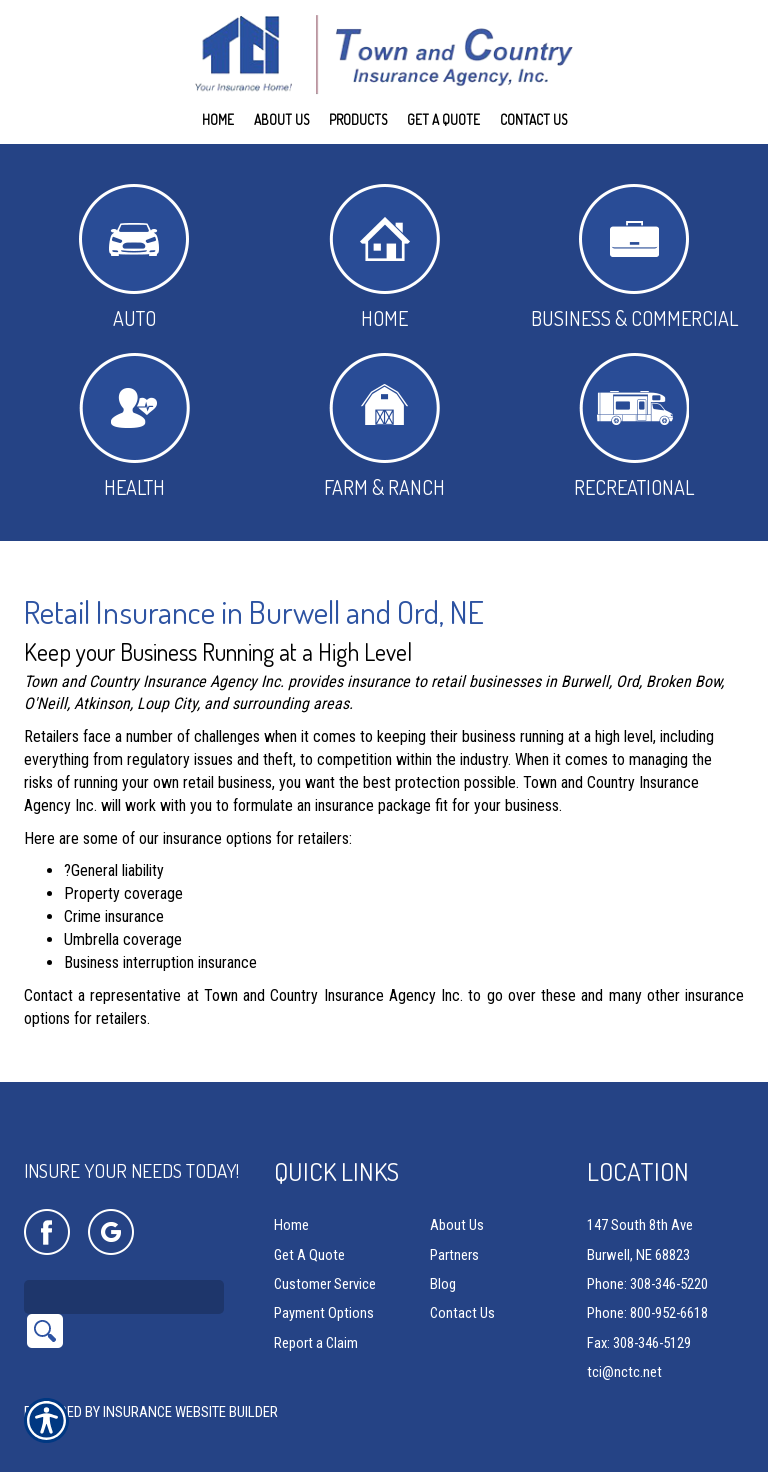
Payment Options (324, 1287)
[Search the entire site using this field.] (124, 1271)
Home (384, 257)
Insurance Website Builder (190, 1386)
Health (134, 426)
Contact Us (462, 1287)
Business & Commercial (634, 257)
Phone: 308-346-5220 (647, 1258)
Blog (443, 1258)
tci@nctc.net (624, 1346)
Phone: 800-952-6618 (647, 1287)
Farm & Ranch (384, 426)
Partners (454, 1229)
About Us (457, 1199)
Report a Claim (316, 1317)
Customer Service (325, 1258)
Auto (134, 257)
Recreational (634, 426)
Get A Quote (309, 1229)
